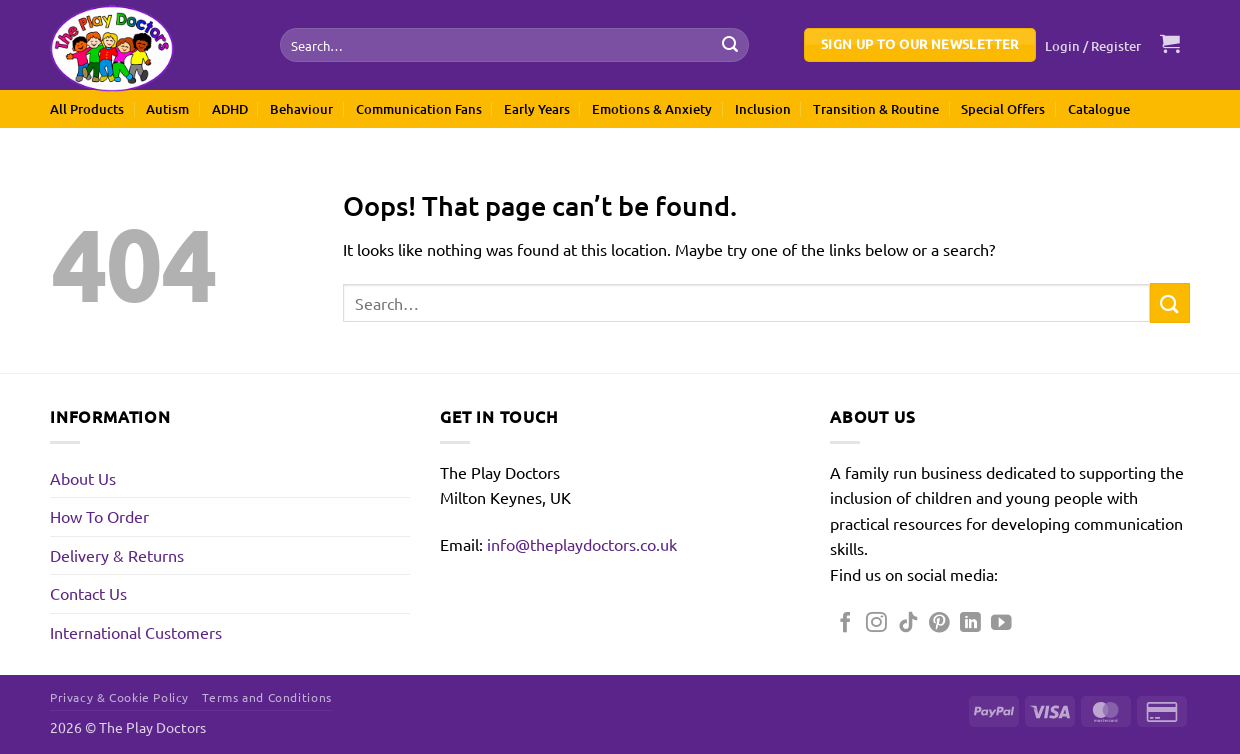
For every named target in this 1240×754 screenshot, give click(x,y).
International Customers (136, 632)
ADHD (230, 109)
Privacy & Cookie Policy (119, 697)
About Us (83, 478)
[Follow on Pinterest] (939, 623)
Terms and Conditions (266, 697)
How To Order (99, 516)
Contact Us (88, 593)
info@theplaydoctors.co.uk (582, 544)
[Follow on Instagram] (876, 623)
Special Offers (1003, 109)
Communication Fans (419, 109)
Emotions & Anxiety (652, 109)
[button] (1093, 46)
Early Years (537, 109)
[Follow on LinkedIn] (970, 623)
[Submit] (730, 45)
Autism (167, 109)
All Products (87, 109)
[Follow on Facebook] (845, 623)
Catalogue (1099, 109)
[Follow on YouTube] (1001, 623)
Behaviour (301, 109)
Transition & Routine (876, 109)
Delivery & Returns (117, 555)
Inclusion (763, 109)
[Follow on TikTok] (908, 623)
